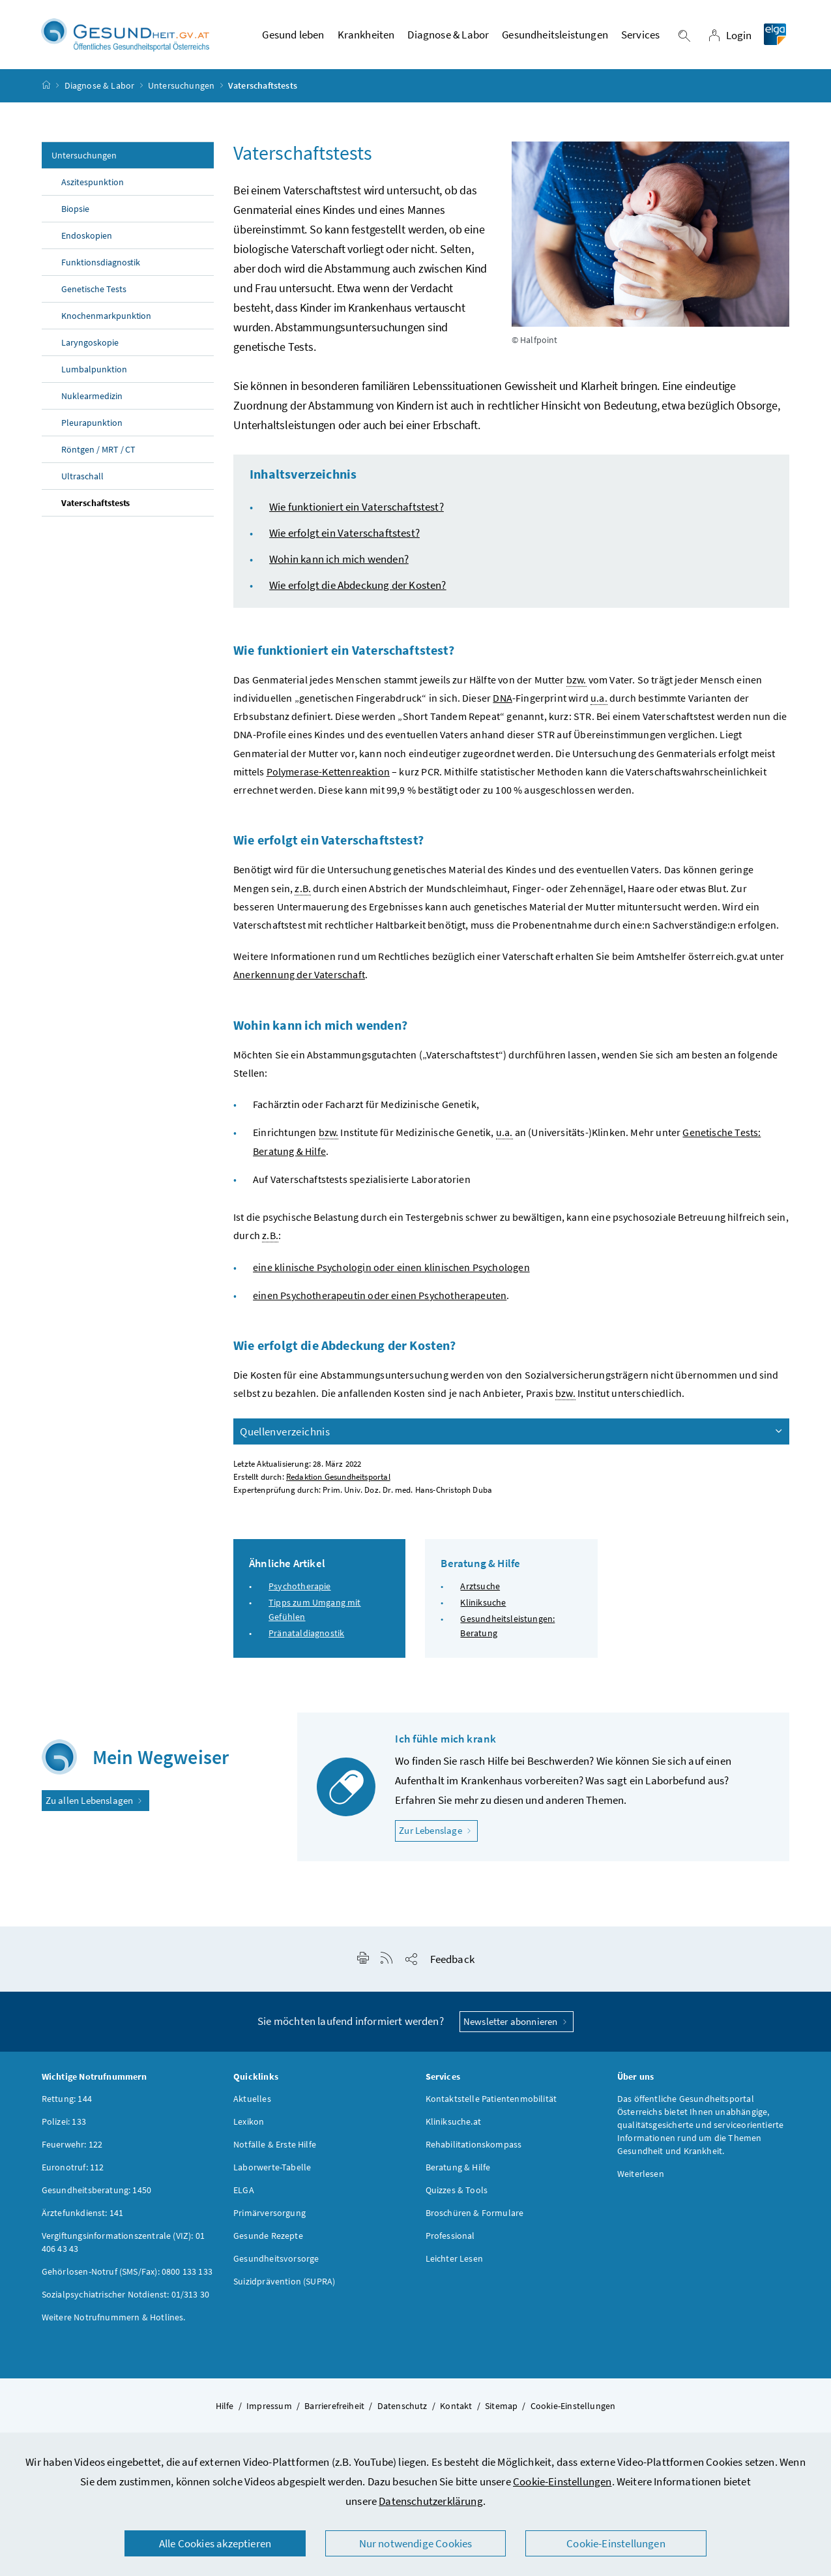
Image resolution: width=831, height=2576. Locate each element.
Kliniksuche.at (453, 2123)
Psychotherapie (299, 1588)
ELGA (243, 2192)
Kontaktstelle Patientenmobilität (491, 2100)
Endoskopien (86, 237)
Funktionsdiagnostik (101, 264)
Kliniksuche (483, 1604)
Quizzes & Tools (457, 2192)
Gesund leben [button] (293, 36)
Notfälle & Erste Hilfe (274, 2146)
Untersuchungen (181, 87)
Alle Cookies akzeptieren (215, 2543)
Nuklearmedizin (92, 398)
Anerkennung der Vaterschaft (299, 976)
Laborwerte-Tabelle (272, 2169)
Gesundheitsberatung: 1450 (96, 2192)
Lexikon (248, 2123)
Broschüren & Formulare (475, 2215)
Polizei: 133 (64, 2123)
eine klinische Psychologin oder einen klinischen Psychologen (391, 1268)
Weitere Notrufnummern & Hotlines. (114, 2319)
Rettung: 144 (67, 2100)
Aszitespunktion (92, 184)
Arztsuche (480, 1588)
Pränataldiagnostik (306, 1635)
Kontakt (456, 2408)
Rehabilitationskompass (474, 2146)
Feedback (452, 1961)
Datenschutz (402, 2408)
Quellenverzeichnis (512, 1433)
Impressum (269, 2408)
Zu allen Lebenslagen (95, 1802)
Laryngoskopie (90, 344)
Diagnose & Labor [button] (448, 36)
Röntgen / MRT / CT (98, 451)
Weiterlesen (640, 2175)
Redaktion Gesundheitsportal (338, 1478)
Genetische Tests (93, 291)
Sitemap (501, 2408)
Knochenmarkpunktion (106, 317)
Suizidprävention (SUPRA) (284, 2283)
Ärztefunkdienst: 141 (83, 2215)
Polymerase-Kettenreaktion (328, 773)
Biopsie (75, 211)
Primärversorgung (269, 2215)
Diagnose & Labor (100, 87)
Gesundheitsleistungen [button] (555, 36)
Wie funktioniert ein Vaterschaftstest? (356, 509)
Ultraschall (82, 478)
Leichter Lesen (454, 2260)
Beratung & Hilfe (458, 2169)
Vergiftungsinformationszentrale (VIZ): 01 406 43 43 (123, 2244)
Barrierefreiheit (334, 2408)
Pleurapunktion (92, 424)
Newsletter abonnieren (516, 2023)
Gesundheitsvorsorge (276, 2260)
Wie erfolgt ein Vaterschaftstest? (344, 535)
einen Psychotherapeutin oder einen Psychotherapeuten (379, 1297)
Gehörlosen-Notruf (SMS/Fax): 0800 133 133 (127, 2273)
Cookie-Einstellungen (562, 2481)
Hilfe (225, 2408)
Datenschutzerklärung (431, 2501)
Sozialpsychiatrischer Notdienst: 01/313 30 (125, 2296)
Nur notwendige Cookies (416, 2543)
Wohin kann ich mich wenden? (339, 561)
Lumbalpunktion (94, 371)
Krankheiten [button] (366, 36)
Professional (450, 2237)
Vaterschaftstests (95, 505)
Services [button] (640, 36)
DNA (502, 699)
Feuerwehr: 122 (72, 2146)
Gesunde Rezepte (268, 2237)
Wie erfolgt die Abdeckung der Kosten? (357, 587)
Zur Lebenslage (438, 1831)
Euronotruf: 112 (73, 2169)
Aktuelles (252, 2100)
